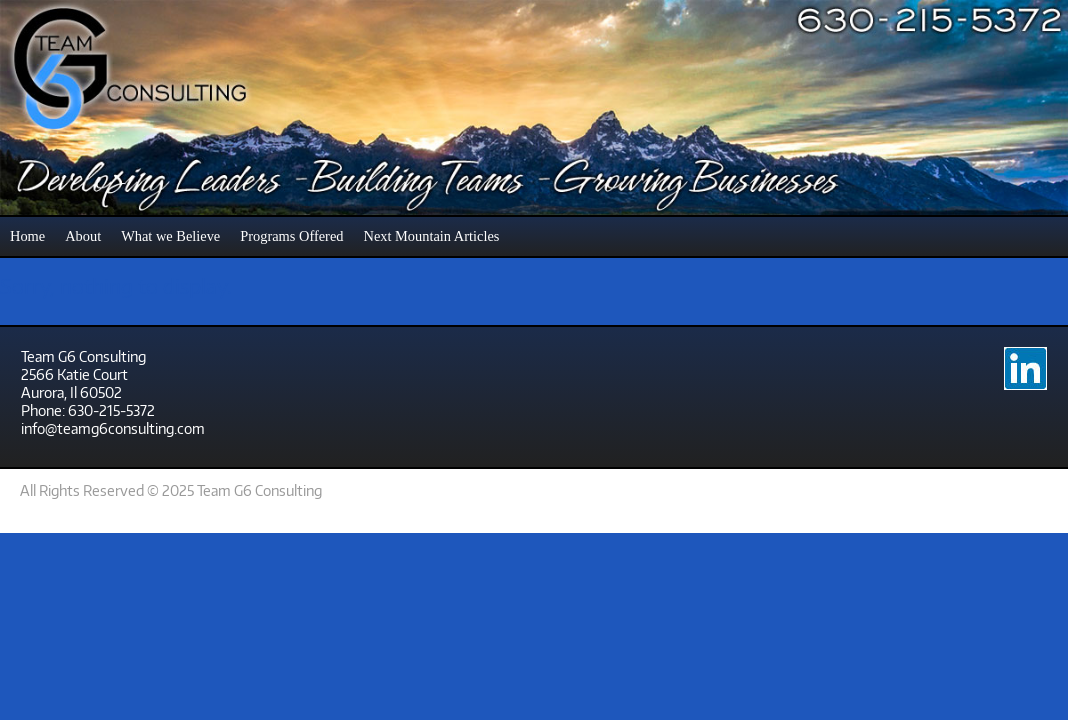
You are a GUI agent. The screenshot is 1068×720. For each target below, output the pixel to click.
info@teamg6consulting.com (113, 428)
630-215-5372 (111, 410)
